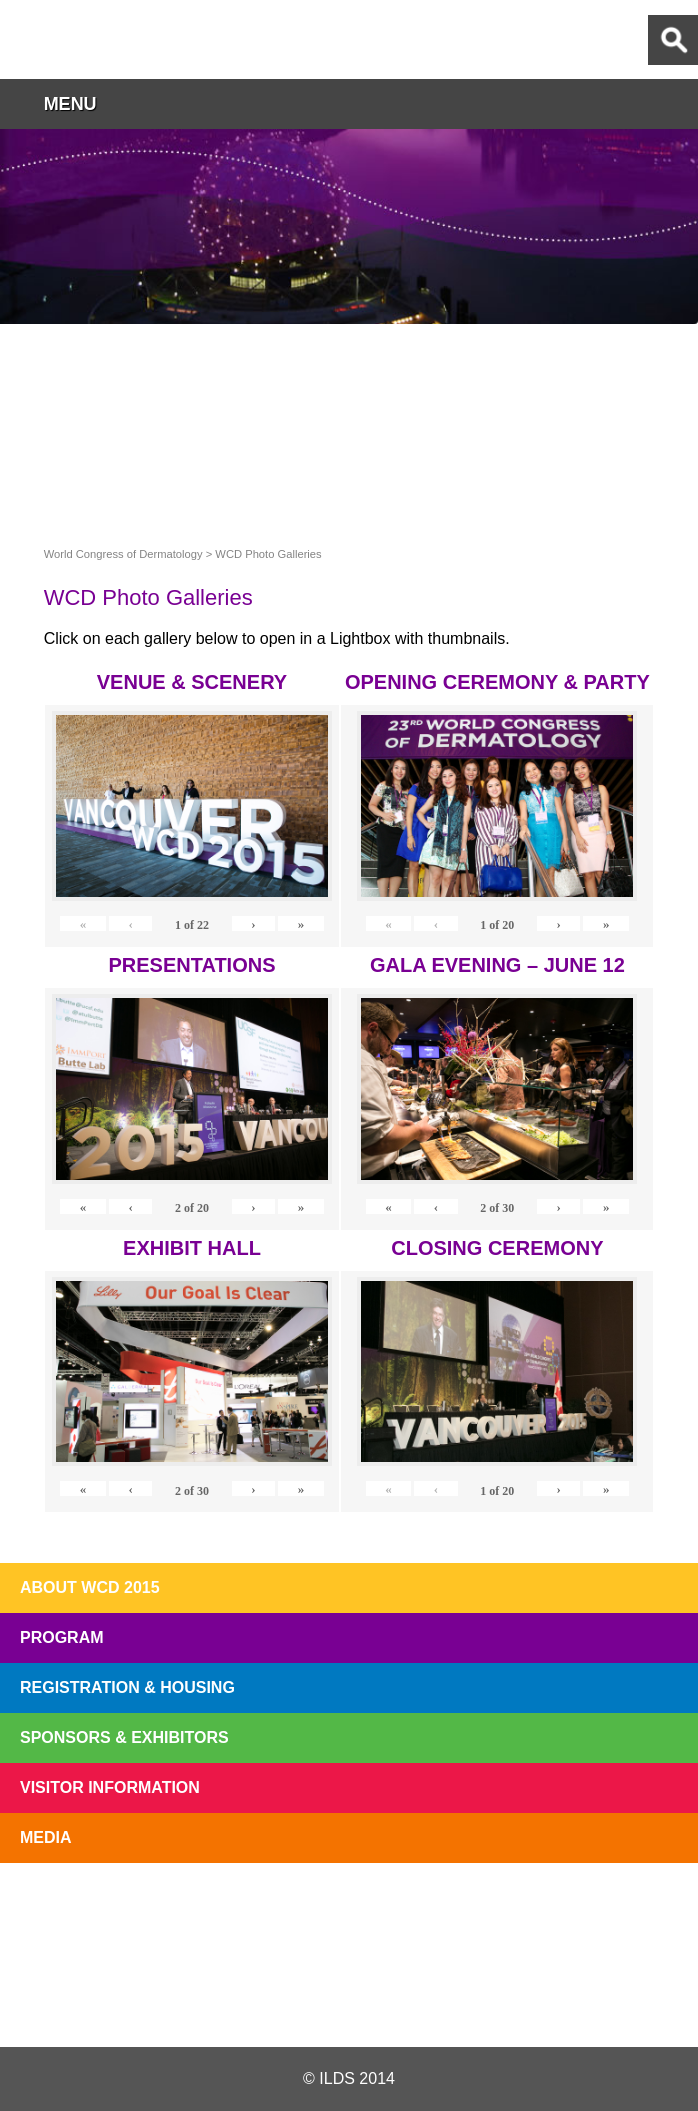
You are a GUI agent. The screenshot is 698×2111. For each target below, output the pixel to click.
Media (46, 1837)
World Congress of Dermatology (120, 39)
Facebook (347, 1999)
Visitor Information (110, 1787)
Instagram (462, 1999)
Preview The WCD (487, 1909)
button (673, 103)
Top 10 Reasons (212, 1909)
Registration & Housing (127, 1687)
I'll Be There (349, 1909)
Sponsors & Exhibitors (124, 1737)
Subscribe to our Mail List (624, 1909)
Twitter (232, 1999)
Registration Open (74, 1909)
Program (62, 1637)
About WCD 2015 (90, 1587)
